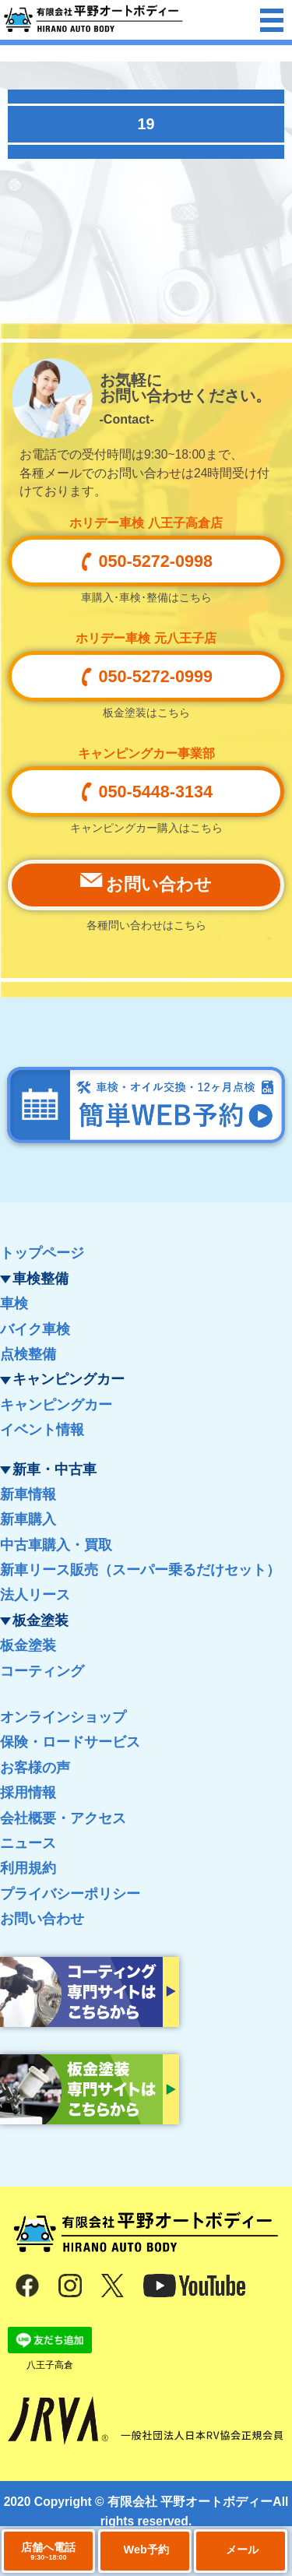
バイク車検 (35, 1329)
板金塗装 (28, 1645)
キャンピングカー (56, 1405)
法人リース (35, 1595)
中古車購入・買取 (56, 1545)
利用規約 (28, 1868)
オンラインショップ (63, 1717)
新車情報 (28, 1494)
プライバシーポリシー (70, 1894)
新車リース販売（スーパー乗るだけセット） (140, 1570)
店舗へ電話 (48, 2551)
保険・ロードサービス (70, 1742)
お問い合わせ (42, 1919)
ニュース (28, 1843)
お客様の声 (35, 1767)
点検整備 (28, 1354)
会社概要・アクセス (63, 1818)
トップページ (42, 1253)
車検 (14, 1303)
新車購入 (28, 1519)
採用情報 (28, 1792)
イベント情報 (42, 1430)
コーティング (42, 1671)
